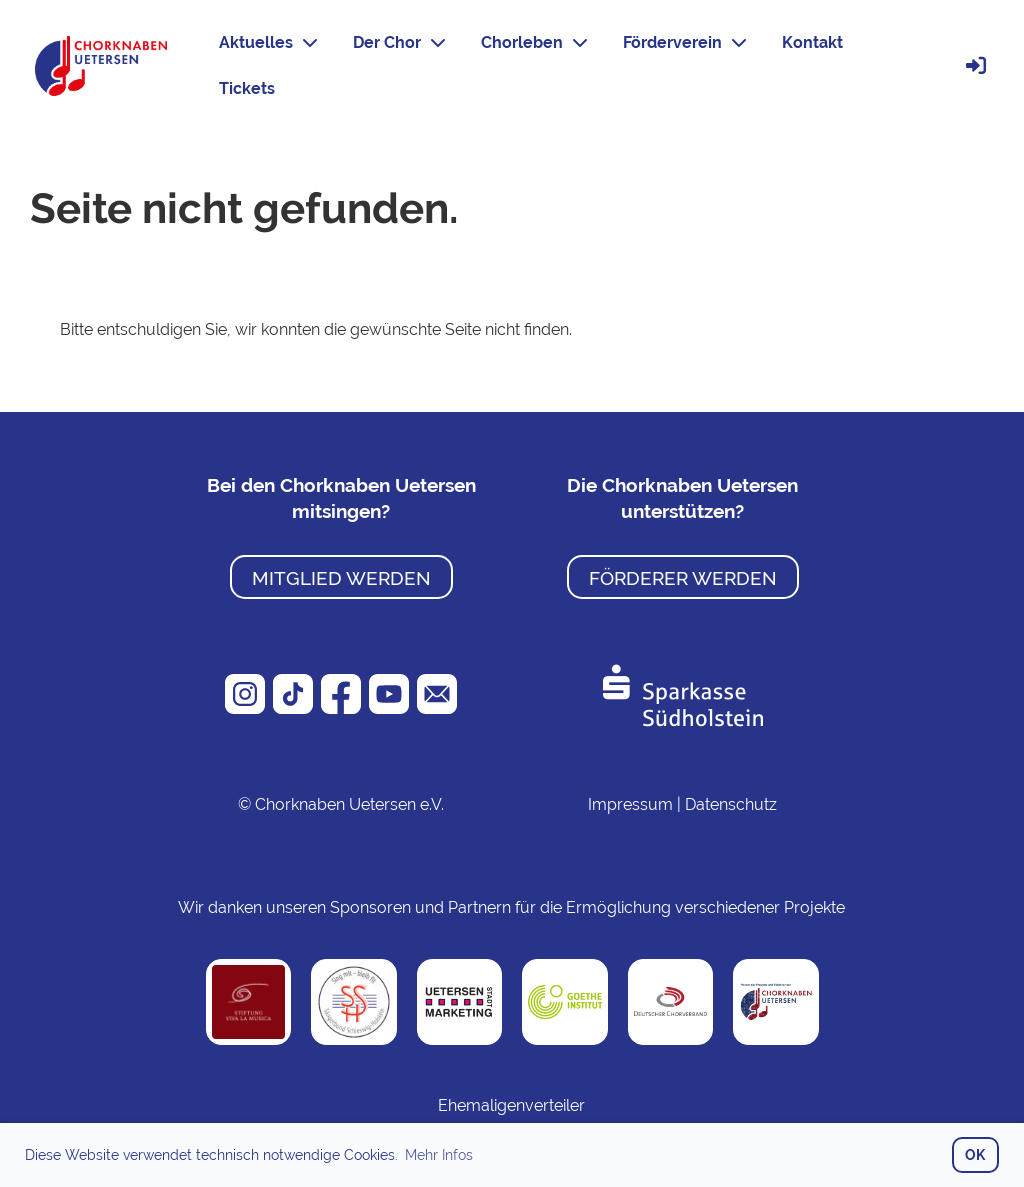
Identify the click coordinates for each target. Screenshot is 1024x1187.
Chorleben (534, 42)
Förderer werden (683, 578)
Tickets (247, 88)
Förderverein (684, 42)
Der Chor (399, 42)
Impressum (630, 804)
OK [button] (975, 1154)
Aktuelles (268, 42)
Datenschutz (731, 804)
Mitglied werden (341, 578)
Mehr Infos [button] (439, 1155)
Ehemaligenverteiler (511, 1105)
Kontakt (812, 42)
